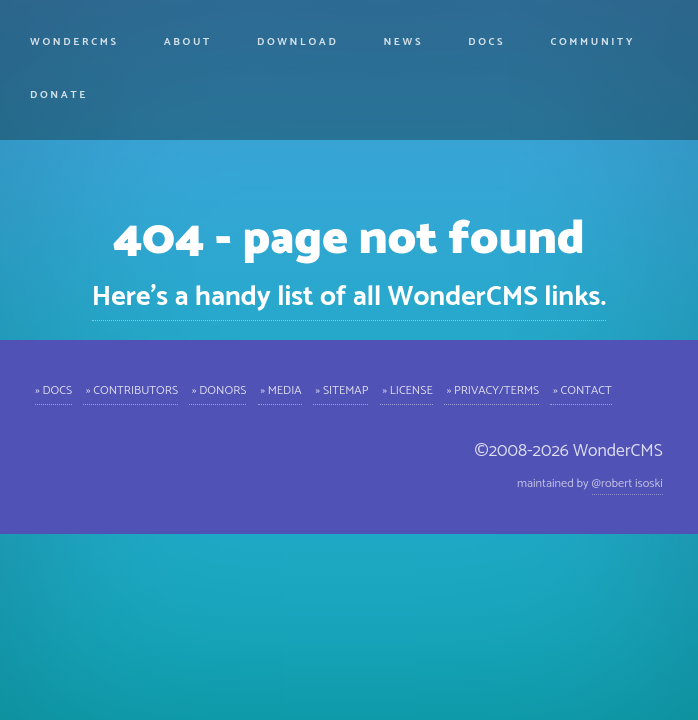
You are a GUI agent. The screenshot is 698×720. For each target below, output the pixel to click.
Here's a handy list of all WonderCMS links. (349, 297)
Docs (486, 42)
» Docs (53, 389)
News (403, 42)
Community (592, 42)
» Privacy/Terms (491, 389)
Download (297, 42)
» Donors (217, 389)
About (188, 42)
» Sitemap (341, 389)
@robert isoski (627, 483)
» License (406, 389)
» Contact (580, 389)
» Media (280, 389)
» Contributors (130, 389)
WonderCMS (74, 42)
